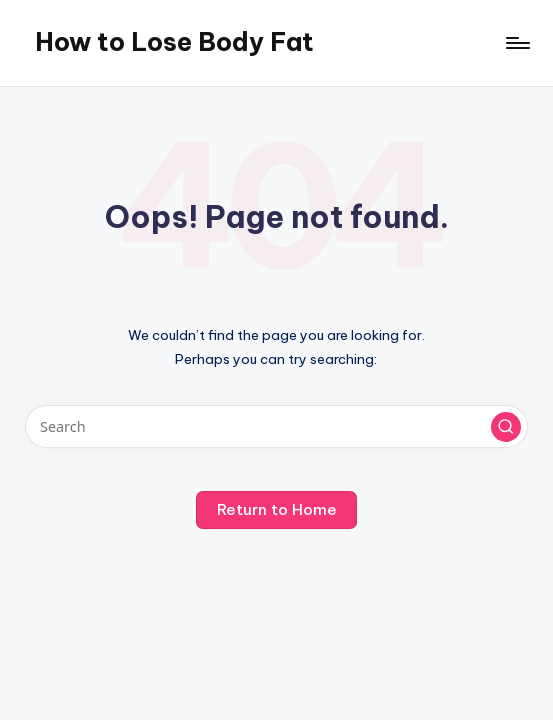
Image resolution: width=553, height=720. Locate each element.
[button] (506, 427)
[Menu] (516, 43)
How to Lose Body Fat (174, 42)
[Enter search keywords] (276, 426)
